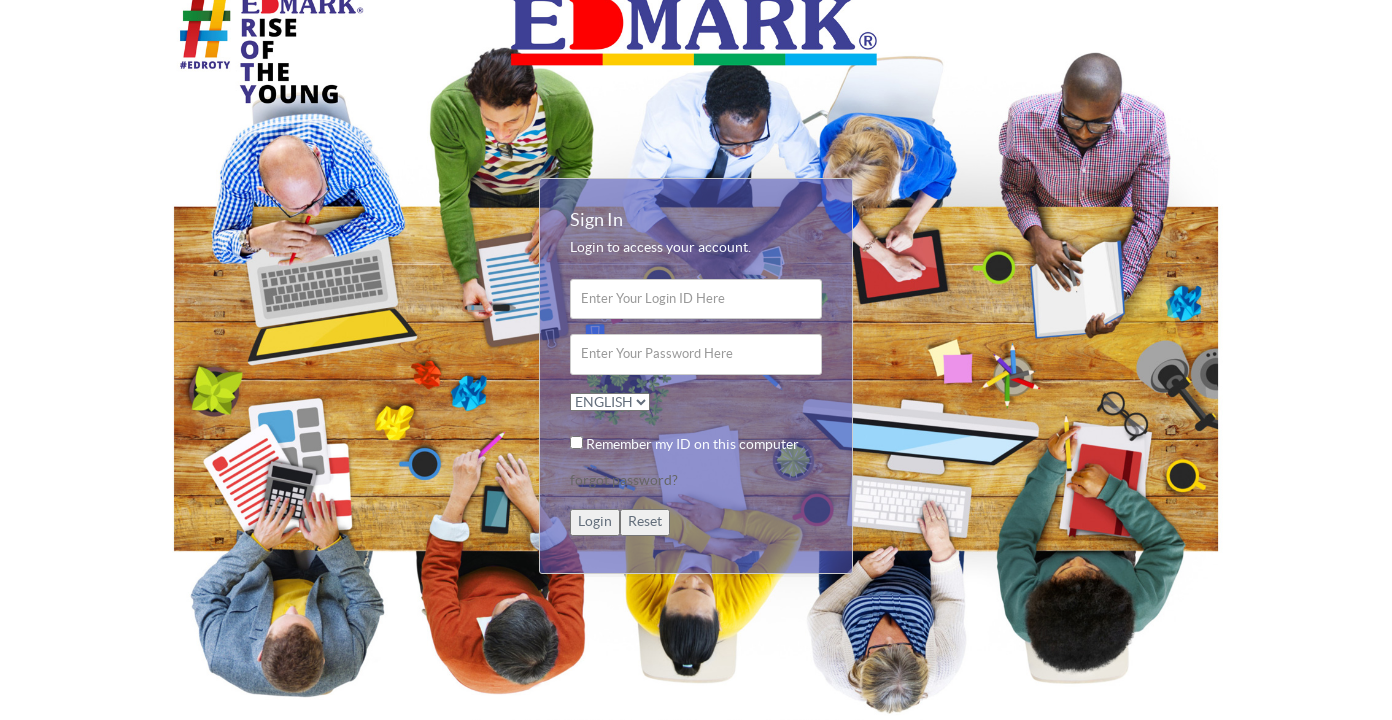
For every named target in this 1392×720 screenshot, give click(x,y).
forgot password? (624, 481)
